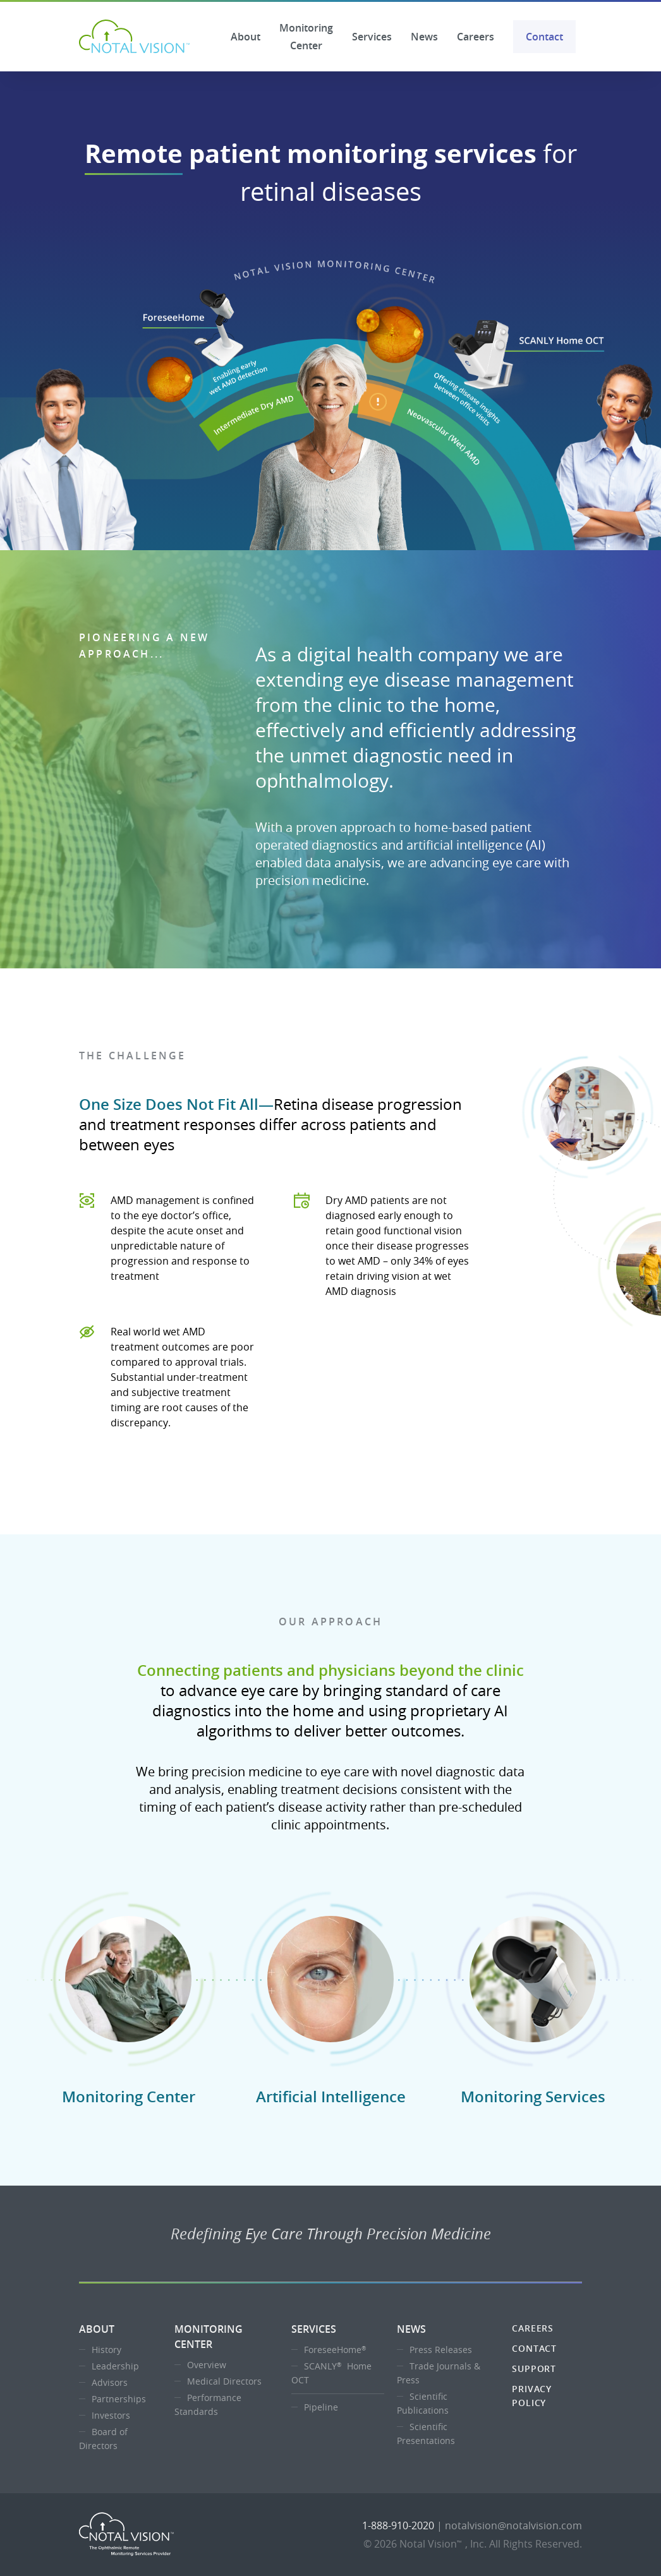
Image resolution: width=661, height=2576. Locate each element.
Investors (111, 2415)
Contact (544, 37)
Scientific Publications (423, 2403)
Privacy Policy (532, 2396)
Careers (475, 37)
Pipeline (321, 2407)
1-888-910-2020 (398, 2525)
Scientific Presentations (426, 2434)
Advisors (110, 2382)
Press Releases (440, 2350)
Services (372, 37)
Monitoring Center (306, 36)
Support (534, 2368)
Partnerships (119, 2399)
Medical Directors (224, 2381)
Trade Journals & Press (438, 2373)
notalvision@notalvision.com (513, 2525)
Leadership (115, 2366)
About (245, 37)
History (106, 2350)
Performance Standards (207, 2404)
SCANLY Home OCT (331, 2373)
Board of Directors (103, 2439)
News (424, 37)
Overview (206, 2365)
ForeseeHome (336, 2350)
